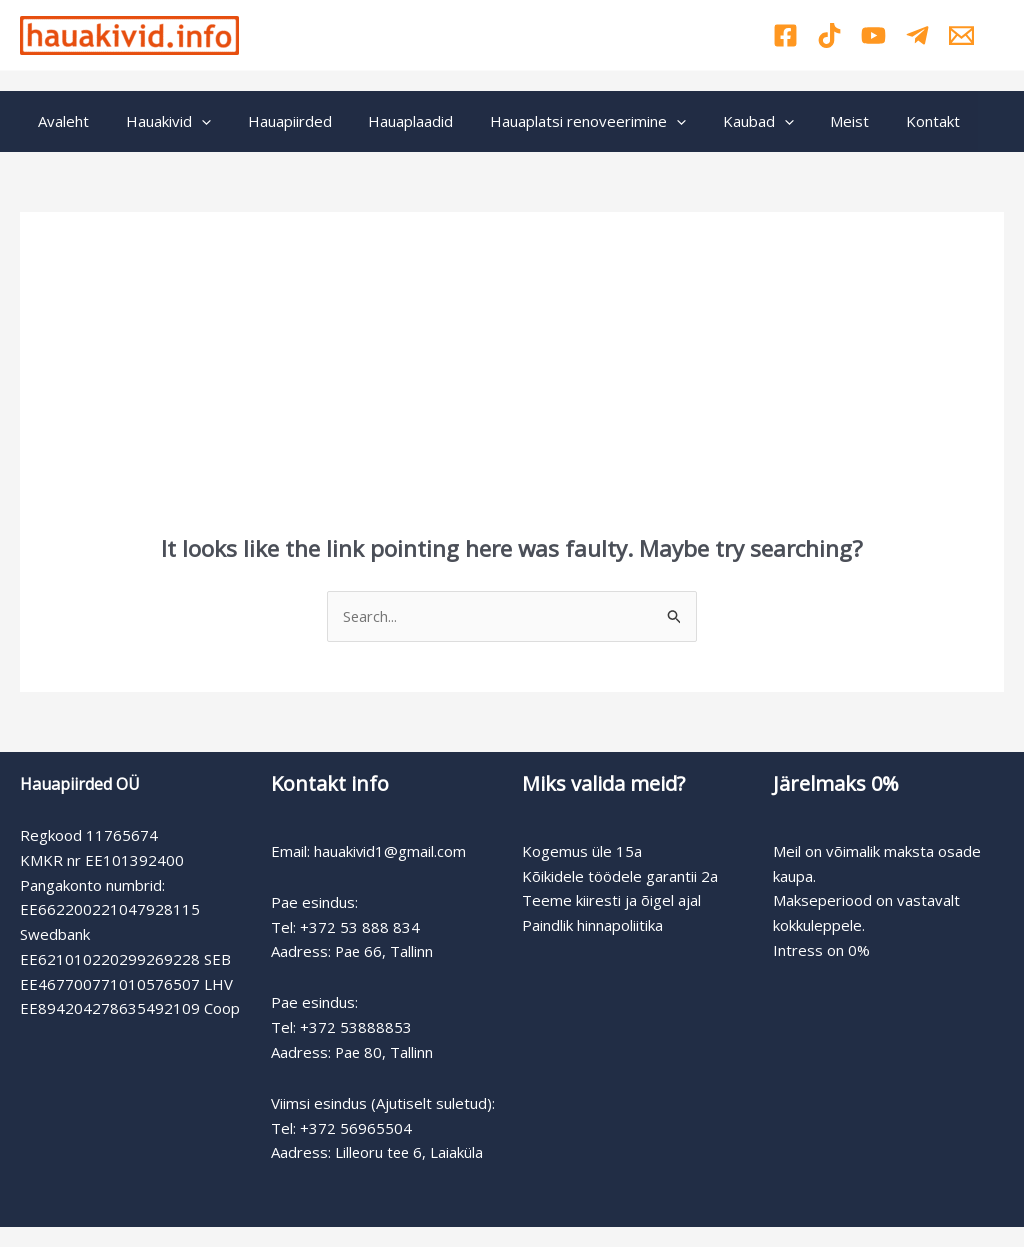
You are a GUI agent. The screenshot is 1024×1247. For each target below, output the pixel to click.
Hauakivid (158, 121)
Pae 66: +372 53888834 (423, 22)
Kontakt (883, 121)
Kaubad (721, 121)
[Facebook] (785, 35)
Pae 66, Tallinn (385, 951)
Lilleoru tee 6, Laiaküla (410, 1152)
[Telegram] (917, 35)
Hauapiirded (273, 121)
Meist (806, 121)
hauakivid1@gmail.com (390, 851)
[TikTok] (829, 35)
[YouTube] (873, 35)
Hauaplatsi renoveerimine (558, 121)
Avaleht (60, 121)
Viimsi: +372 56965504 (606, 35)
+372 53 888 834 (360, 927)
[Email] (961, 35)
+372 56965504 (356, 1128)
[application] (191, 121)
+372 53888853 (356, 1027)
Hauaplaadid (387, 121)
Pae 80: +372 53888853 (423, 47)
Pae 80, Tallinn (385, 1052)
